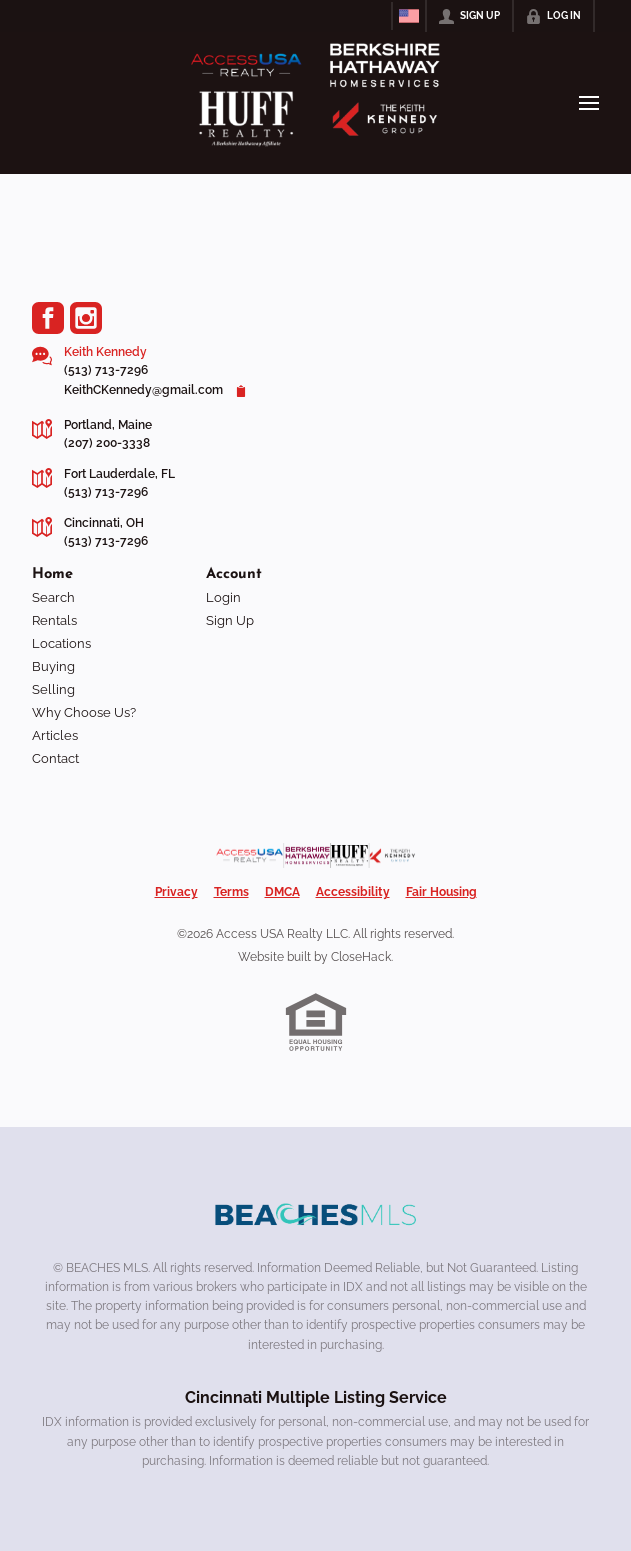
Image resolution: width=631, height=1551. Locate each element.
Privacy (176, 892)
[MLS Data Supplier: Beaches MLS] (316, 1215)
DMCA (282, 892)
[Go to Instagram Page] (86, 318)
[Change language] (409, 16)
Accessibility (353, 892)
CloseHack (361, 957)
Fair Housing (441, 892)
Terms (231, 892)
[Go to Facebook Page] (48, 318)
